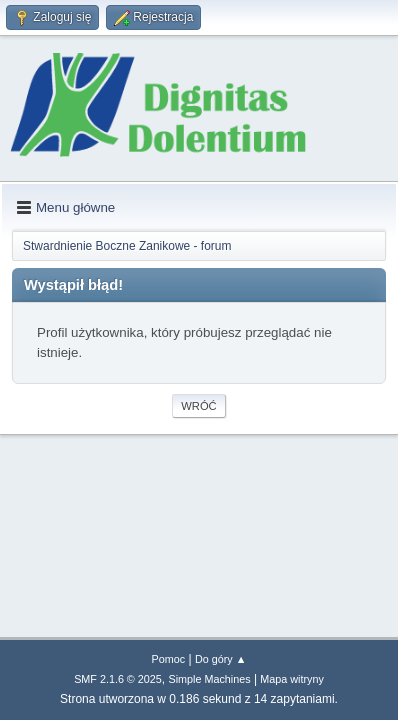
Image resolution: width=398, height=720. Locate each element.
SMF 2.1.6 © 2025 (118, 679)
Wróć (198, 406)
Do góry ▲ (220, 659)
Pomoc (169, 659)
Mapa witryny (292, 679)
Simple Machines (209, 679)
